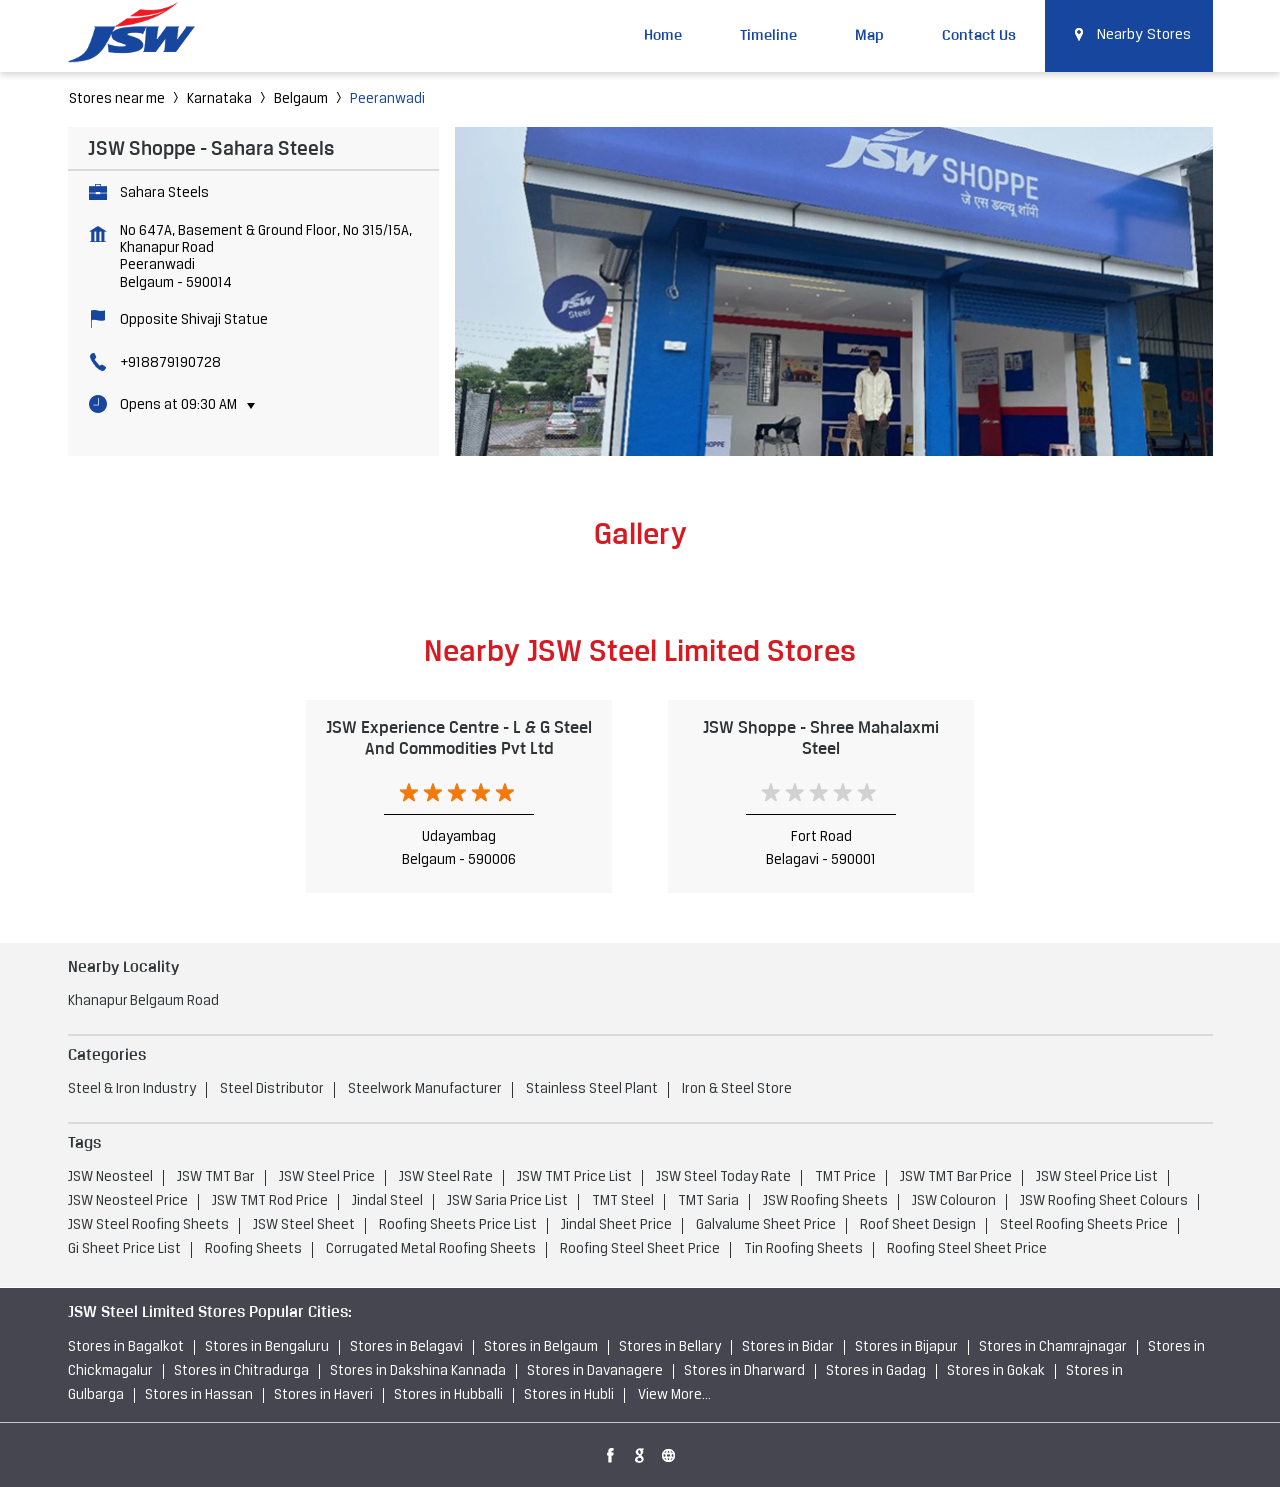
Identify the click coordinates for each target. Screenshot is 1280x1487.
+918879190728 (170, 363)
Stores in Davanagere (595, 1371)
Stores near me (117, 99)
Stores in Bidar (788, 1347)
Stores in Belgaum (541, 1347)
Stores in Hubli (569, 1395)
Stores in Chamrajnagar (1053, 1347)
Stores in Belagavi (406, 1347)
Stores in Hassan (199, 1395)
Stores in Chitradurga (241, 1371)
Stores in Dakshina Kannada (418, 1371)
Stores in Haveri (323, 1395)
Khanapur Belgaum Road (143, 1001)
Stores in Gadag (876, 1371)
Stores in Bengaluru (267, 1347)
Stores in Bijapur (906, 1347)
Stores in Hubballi (448, 1395)
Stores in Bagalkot (126, 1347)
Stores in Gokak (996, 1371)
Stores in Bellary (670, 1347)
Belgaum (301, 99)
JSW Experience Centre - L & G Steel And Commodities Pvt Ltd (459, 737)
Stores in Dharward (744, 1371)
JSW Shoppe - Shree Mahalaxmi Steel (821, 737)
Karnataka (219, 99)
